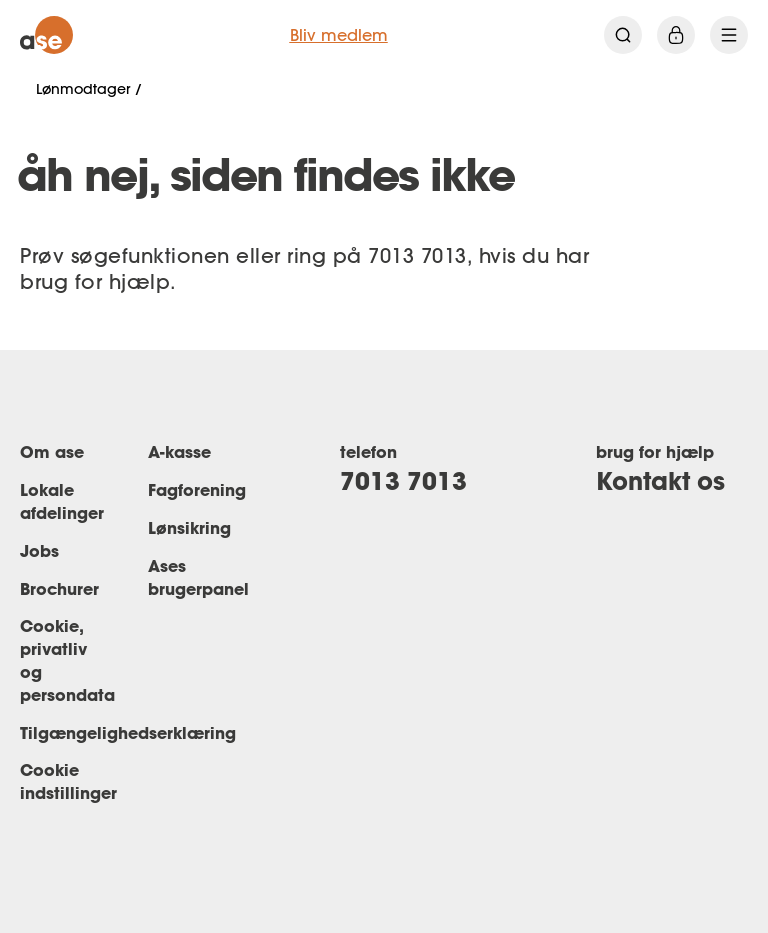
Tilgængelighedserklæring (128, 732)
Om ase (52, 451)
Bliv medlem (339, 35)
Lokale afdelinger (62, 501)
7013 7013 (403, 480)
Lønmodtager (83, 89)
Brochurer (59, 588)
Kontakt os (660, 480)
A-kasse (179, 451)
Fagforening (197, 489)
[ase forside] (46, 35)
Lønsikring (189, 527)
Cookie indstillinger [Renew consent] (68, 781)
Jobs (39, 550)
